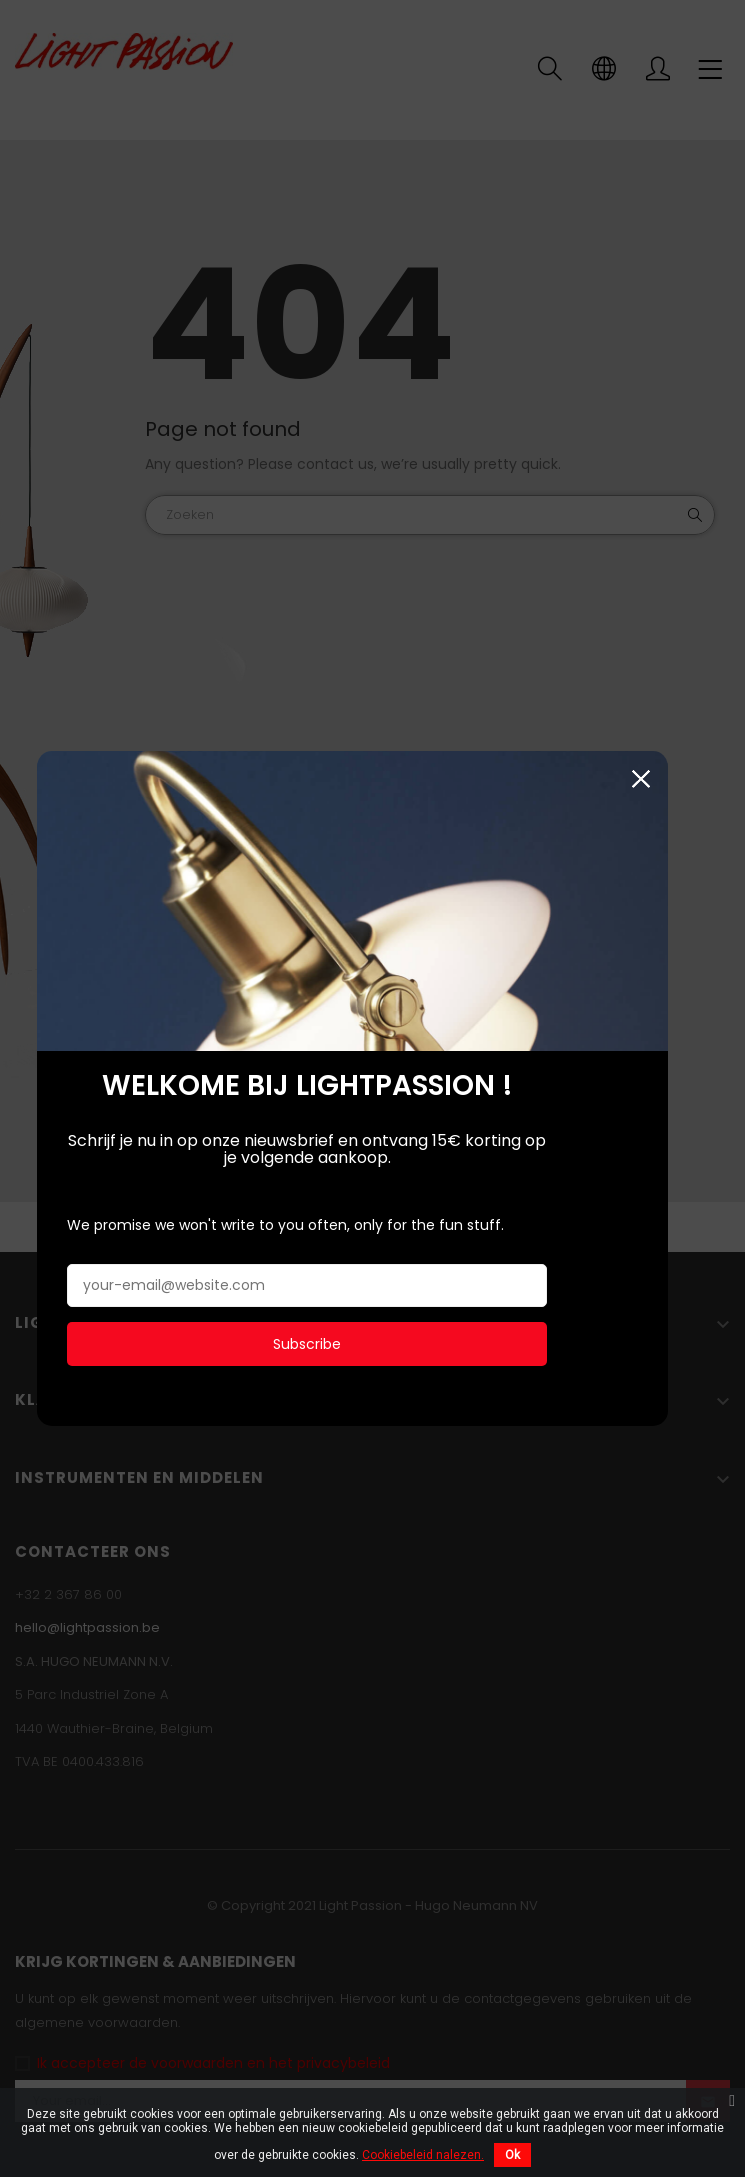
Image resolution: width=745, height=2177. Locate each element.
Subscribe (307, 1342)
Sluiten (680, 777)
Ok (512, 2155)
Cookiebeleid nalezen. (423, 2155)
